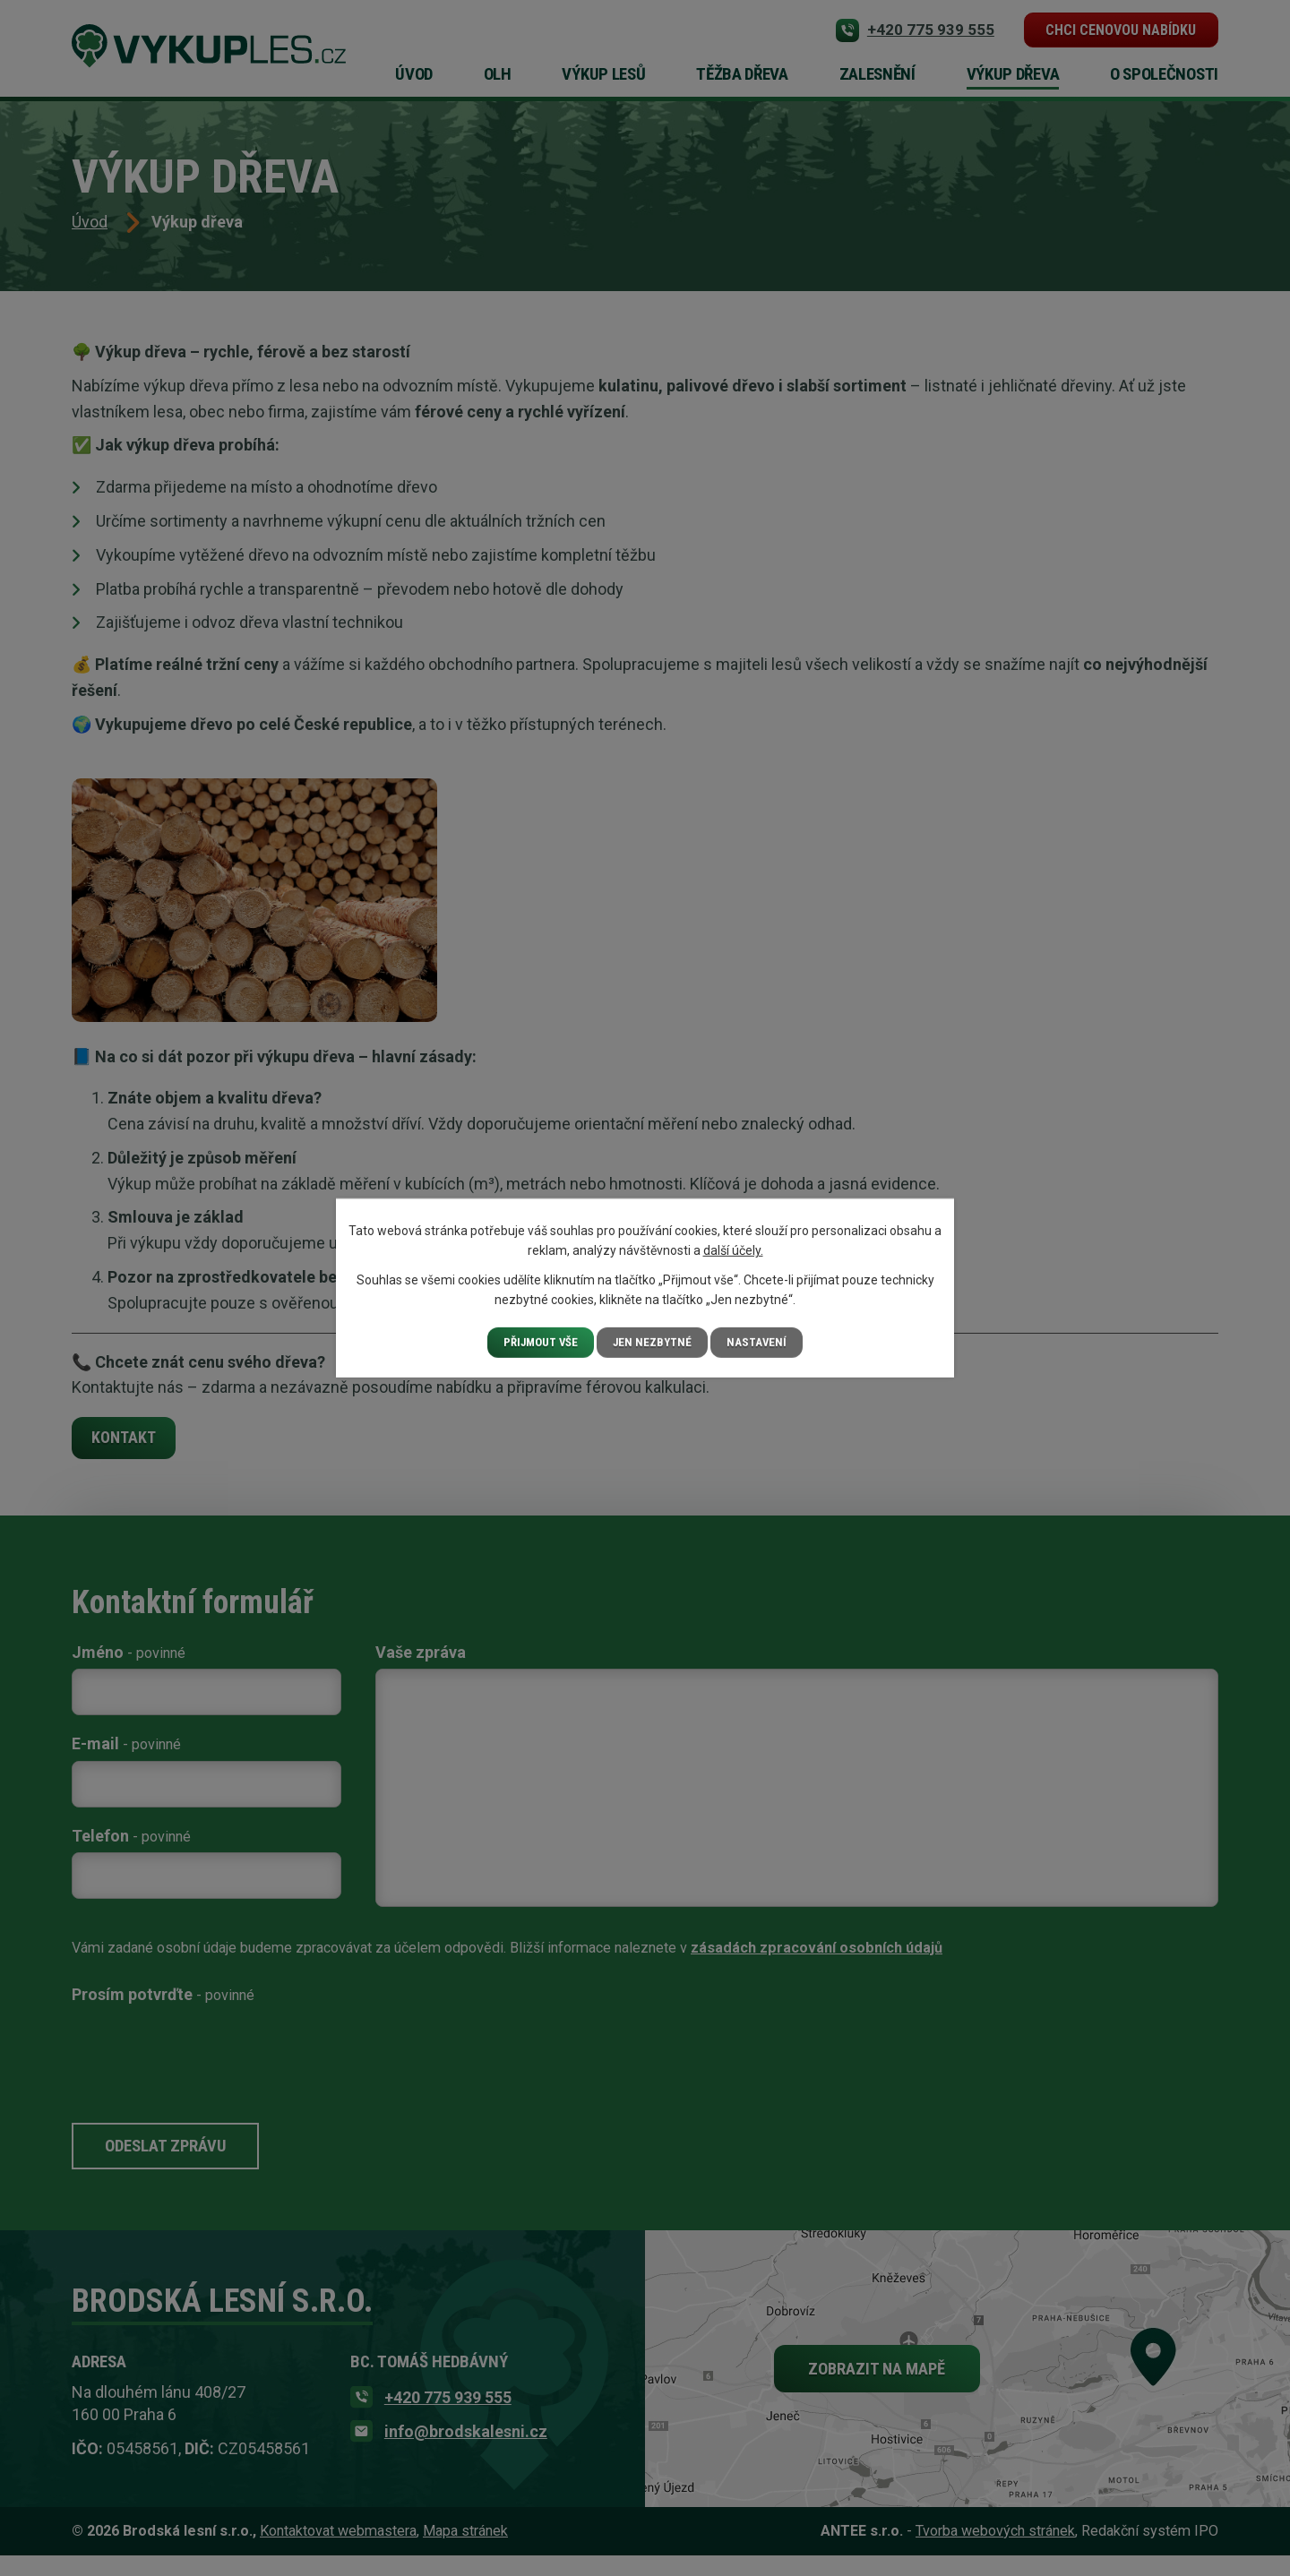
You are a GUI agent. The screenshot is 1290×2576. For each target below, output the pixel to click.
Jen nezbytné (656, 1342)
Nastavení (762, 1342)
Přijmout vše (539, 1342)
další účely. (733, 1249)
